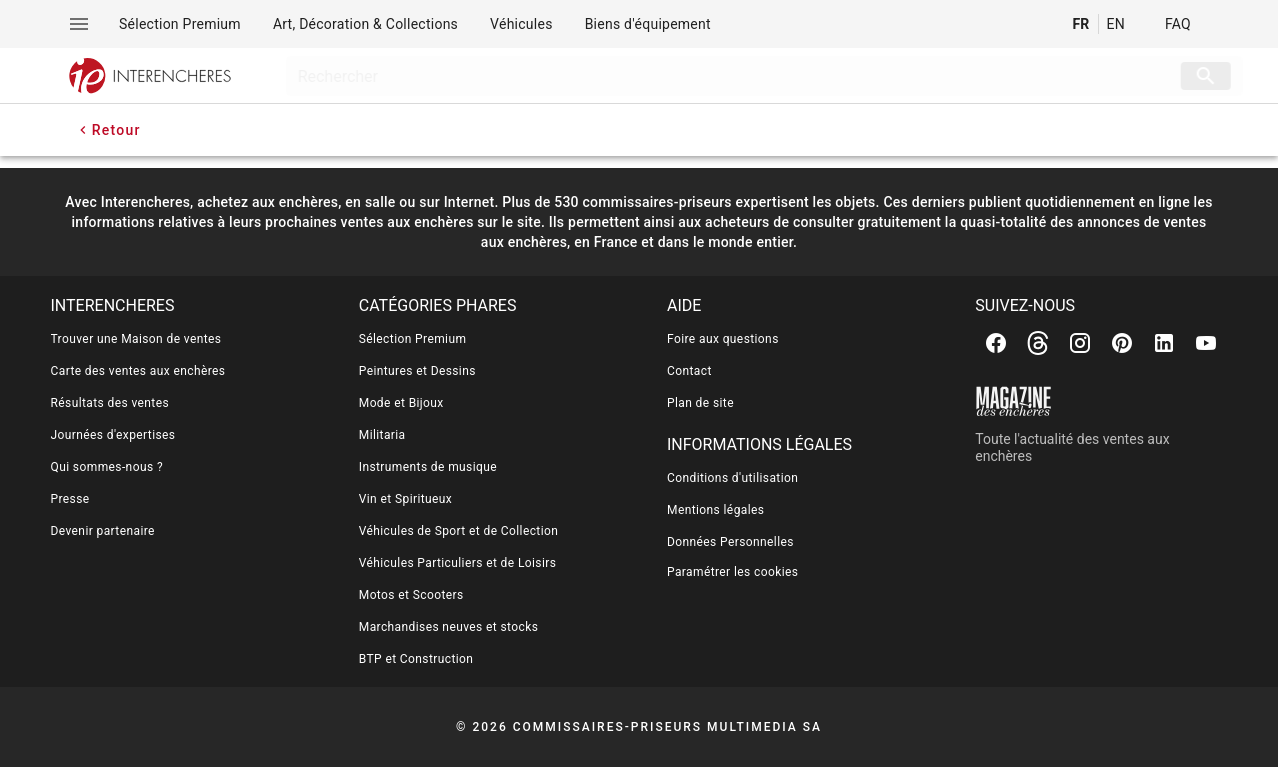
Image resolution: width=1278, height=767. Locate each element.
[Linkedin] (1164, 343)
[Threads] (1038, 343)
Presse (70, 499)
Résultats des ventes (110, 403)
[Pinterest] (1122, 343)
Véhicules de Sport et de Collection (459, 531)
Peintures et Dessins (417, 371)
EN (1116, 24)
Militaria (382, 435)
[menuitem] (180, 24)
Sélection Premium (413, 339)
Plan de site (700, 403)
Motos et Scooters (411, 595)
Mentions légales (715, 510)
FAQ (1178, 24)
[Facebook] (996, 343)
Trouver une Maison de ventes (136, 339)
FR (1080, 24)
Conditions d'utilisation (732, 478)
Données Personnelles (730, 542)
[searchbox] (707, 76)
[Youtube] (1206, 343)
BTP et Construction (416, 659)
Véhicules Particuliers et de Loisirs (458, 563)
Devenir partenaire (103, 531)
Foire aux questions (723, 339)
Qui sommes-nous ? (107, 467)
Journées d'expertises (113, 435)
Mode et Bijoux (401, 403)
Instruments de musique (428, 467)
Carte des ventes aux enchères (138, 371)
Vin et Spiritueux (405, 499)
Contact (689, 371)
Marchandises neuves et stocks (449, 627)
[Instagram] (1080, 343)
